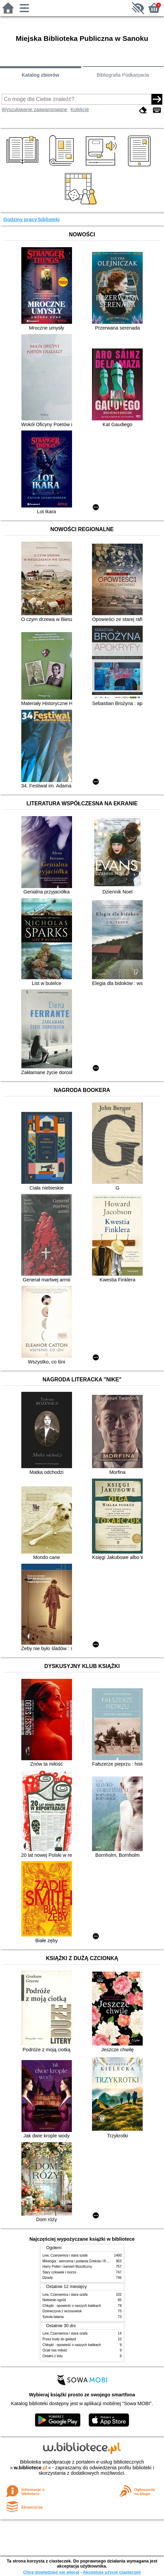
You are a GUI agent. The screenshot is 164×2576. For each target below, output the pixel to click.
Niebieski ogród (54, 2300)
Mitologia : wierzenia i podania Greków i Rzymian (80, 2261)
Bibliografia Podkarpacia (123, 75)
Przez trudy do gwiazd (59, 2339)
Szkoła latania (53, 2317)
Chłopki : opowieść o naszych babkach (72, 2306)
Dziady (48, 2278)
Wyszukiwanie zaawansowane (34, 109)
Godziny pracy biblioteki (31, 219)
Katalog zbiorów (40, 75)
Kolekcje (80, 109)
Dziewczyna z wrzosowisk (62, 2311)
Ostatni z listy (53, 2356)
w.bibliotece (30, 2467)
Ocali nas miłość (55, 2350)
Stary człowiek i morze (59, 2272)
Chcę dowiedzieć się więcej (51, 2572)
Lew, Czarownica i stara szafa (65, 2255)
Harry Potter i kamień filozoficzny (67, 2266)
